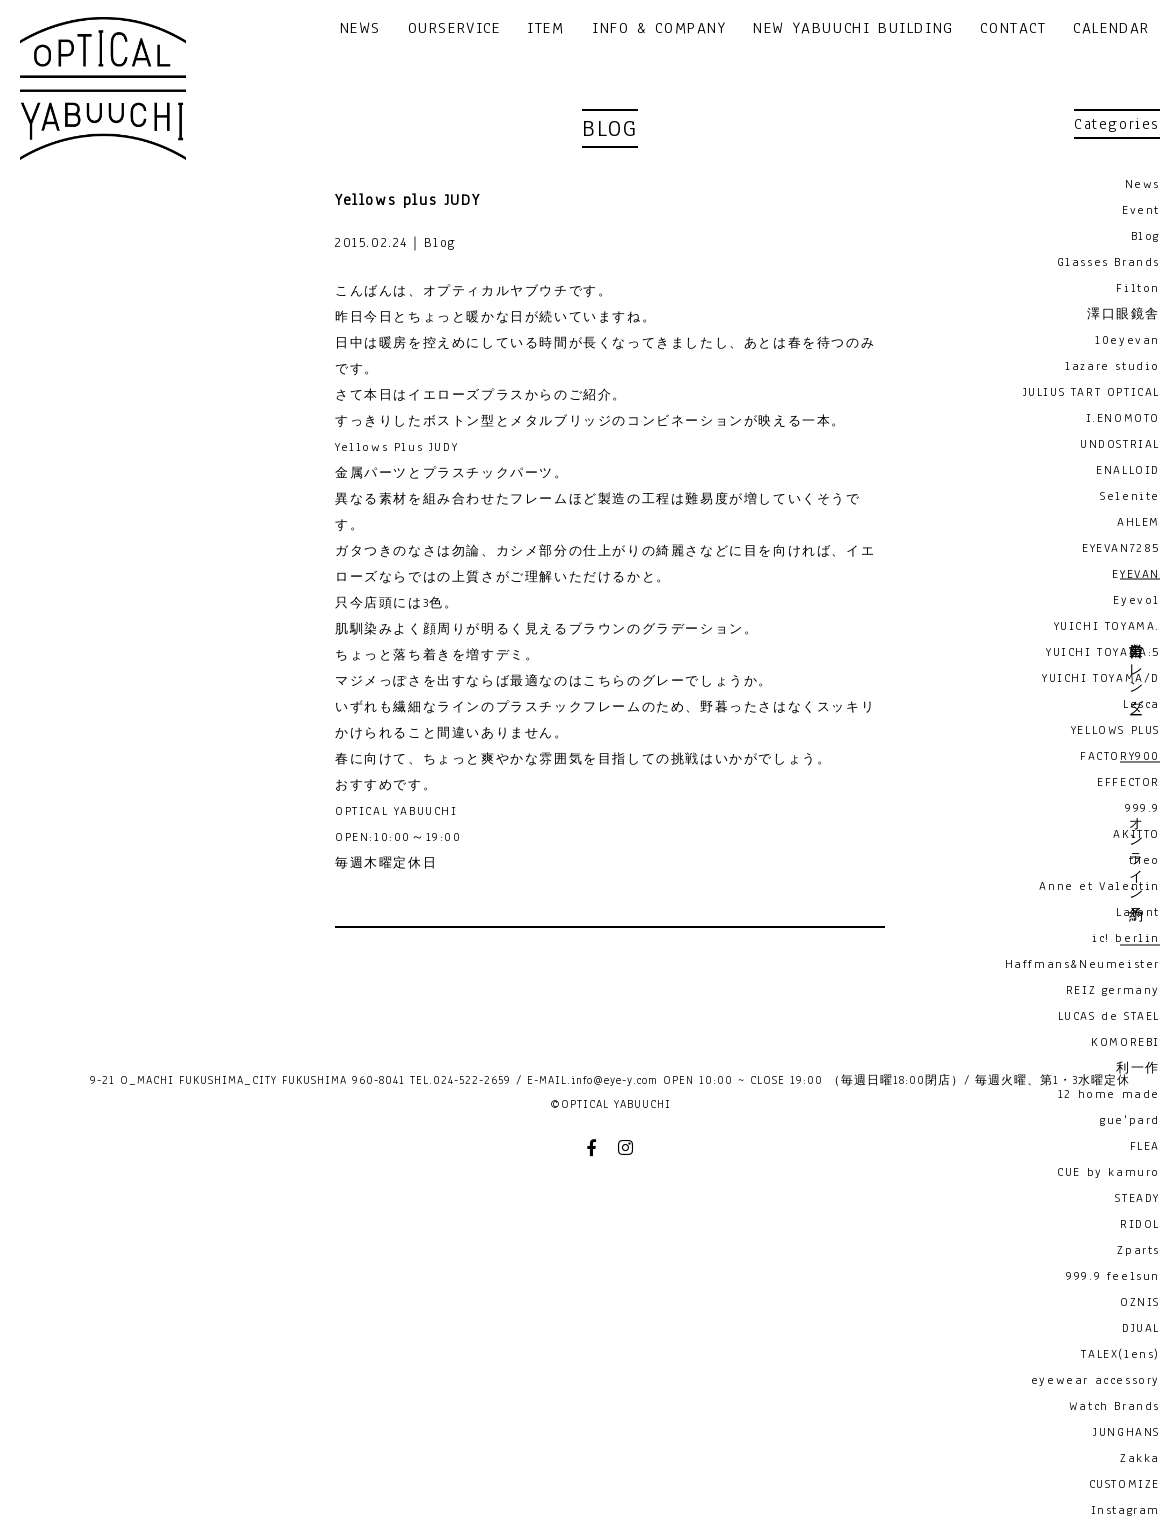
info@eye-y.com (614, 1080)
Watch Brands (1114, 1406)
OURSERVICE (454, 29)
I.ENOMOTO (1123, 418)
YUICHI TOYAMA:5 (1103, 652)
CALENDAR (1111, 29)
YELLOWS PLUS (1115, 730)
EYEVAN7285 (1121, 548)
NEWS (360, 29)
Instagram (1125, 1510)
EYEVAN (1136, 574)
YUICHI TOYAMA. (1107, 626)
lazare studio (1112, 366)
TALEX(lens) (1120, 1354)
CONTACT (1013, 29)
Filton (1138, 288)
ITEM (545, 29)
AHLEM (1138, 522)
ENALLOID (1128, 470)
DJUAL (1141, 1328)
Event (1141, 210)
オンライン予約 (1135, 852)
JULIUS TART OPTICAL (1091, 392)
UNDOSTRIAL (1120, 444)
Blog (1145, 236)
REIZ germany (1113, 990)
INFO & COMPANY (659, 29)
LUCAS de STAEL (1109, 1016)
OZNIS (1140, 1302)
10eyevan (1127, 340)
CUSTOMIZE (1124, 1484)
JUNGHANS (1126, 1432)
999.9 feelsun (1113, 1276)
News (1142, 184)
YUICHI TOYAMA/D (1101, 678)
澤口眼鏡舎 (1123, 314)
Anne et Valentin (1099, 886)
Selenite (1130, 496)
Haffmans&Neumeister (1082, 964)
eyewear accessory (1095, 1380)
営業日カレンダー (1135, 670)
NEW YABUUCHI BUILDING (853, 29)
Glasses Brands (1108, 262)
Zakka (1140, 1458)
